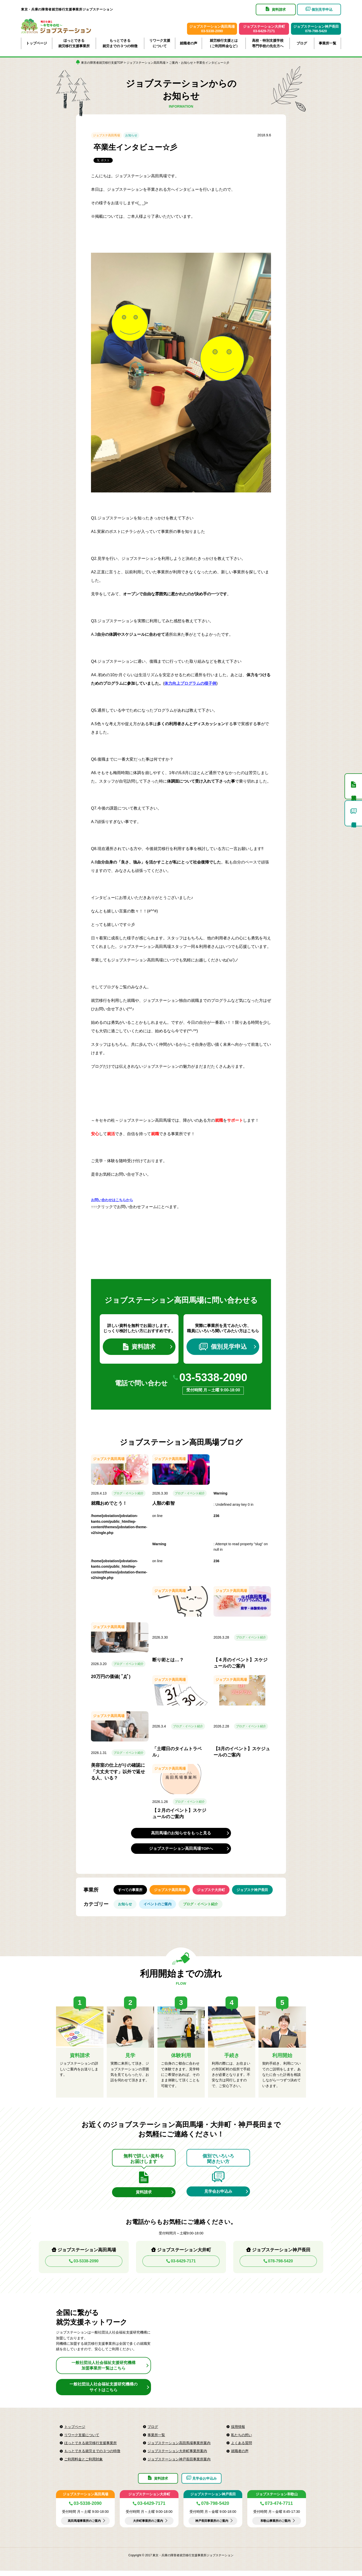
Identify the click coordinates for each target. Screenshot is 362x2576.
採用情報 (238, 2431)
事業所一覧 (327, 43)
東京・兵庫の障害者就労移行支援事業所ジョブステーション (67, 9)
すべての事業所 (130, 1892)
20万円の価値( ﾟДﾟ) (110, 1678)
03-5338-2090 (213, 1378)
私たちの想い (241, 2439)
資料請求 (139, 1347)
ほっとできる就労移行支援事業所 (74, 43)
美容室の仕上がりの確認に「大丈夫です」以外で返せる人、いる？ (118, 1773)
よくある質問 (241, 2447)
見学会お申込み (218, 2195)
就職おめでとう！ (109, 1505)
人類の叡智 (163, 1505)
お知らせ (131, 135)
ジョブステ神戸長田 (256, 1892)
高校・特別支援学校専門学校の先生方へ (268, 43)
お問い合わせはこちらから (112, 1200)
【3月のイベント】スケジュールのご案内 (242, 1753)
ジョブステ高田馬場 (106, 135)
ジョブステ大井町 (214, 1892)
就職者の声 (188, 43)
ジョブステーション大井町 (149, 2499)
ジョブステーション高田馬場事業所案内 (179, 2447)
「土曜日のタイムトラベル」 (177, 1753)
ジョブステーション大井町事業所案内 (177, 2455)
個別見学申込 (223, 1347)
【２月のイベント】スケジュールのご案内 (179, 1815)
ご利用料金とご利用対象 (83, 2463)
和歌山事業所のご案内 (275, 2526)
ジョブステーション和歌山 (277, 2499)
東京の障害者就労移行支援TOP (102, 62)
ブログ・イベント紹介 (129, 1495)
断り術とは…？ (168, 1661)
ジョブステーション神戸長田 (213, 2499)
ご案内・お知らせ (181, 62)
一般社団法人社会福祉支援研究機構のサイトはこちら (104, 2391)
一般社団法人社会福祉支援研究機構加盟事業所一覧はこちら (104, 2369)
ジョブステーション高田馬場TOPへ (181, 1850)
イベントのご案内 (159, 1907)
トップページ (36, 43)
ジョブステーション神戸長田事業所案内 (179, 2463)
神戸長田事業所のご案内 (211, 2526)
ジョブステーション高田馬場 (146, 62)
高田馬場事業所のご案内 (84, 2526)
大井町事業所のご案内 (148, 2526)
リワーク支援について (159, 43)
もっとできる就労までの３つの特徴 (120, 43)
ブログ (301, 43)
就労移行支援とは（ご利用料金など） (224, 43)
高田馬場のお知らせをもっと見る (181, 1835)
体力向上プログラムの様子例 (190, 683)
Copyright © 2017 (140, 2561)
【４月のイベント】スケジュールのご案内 (241, 1665)
